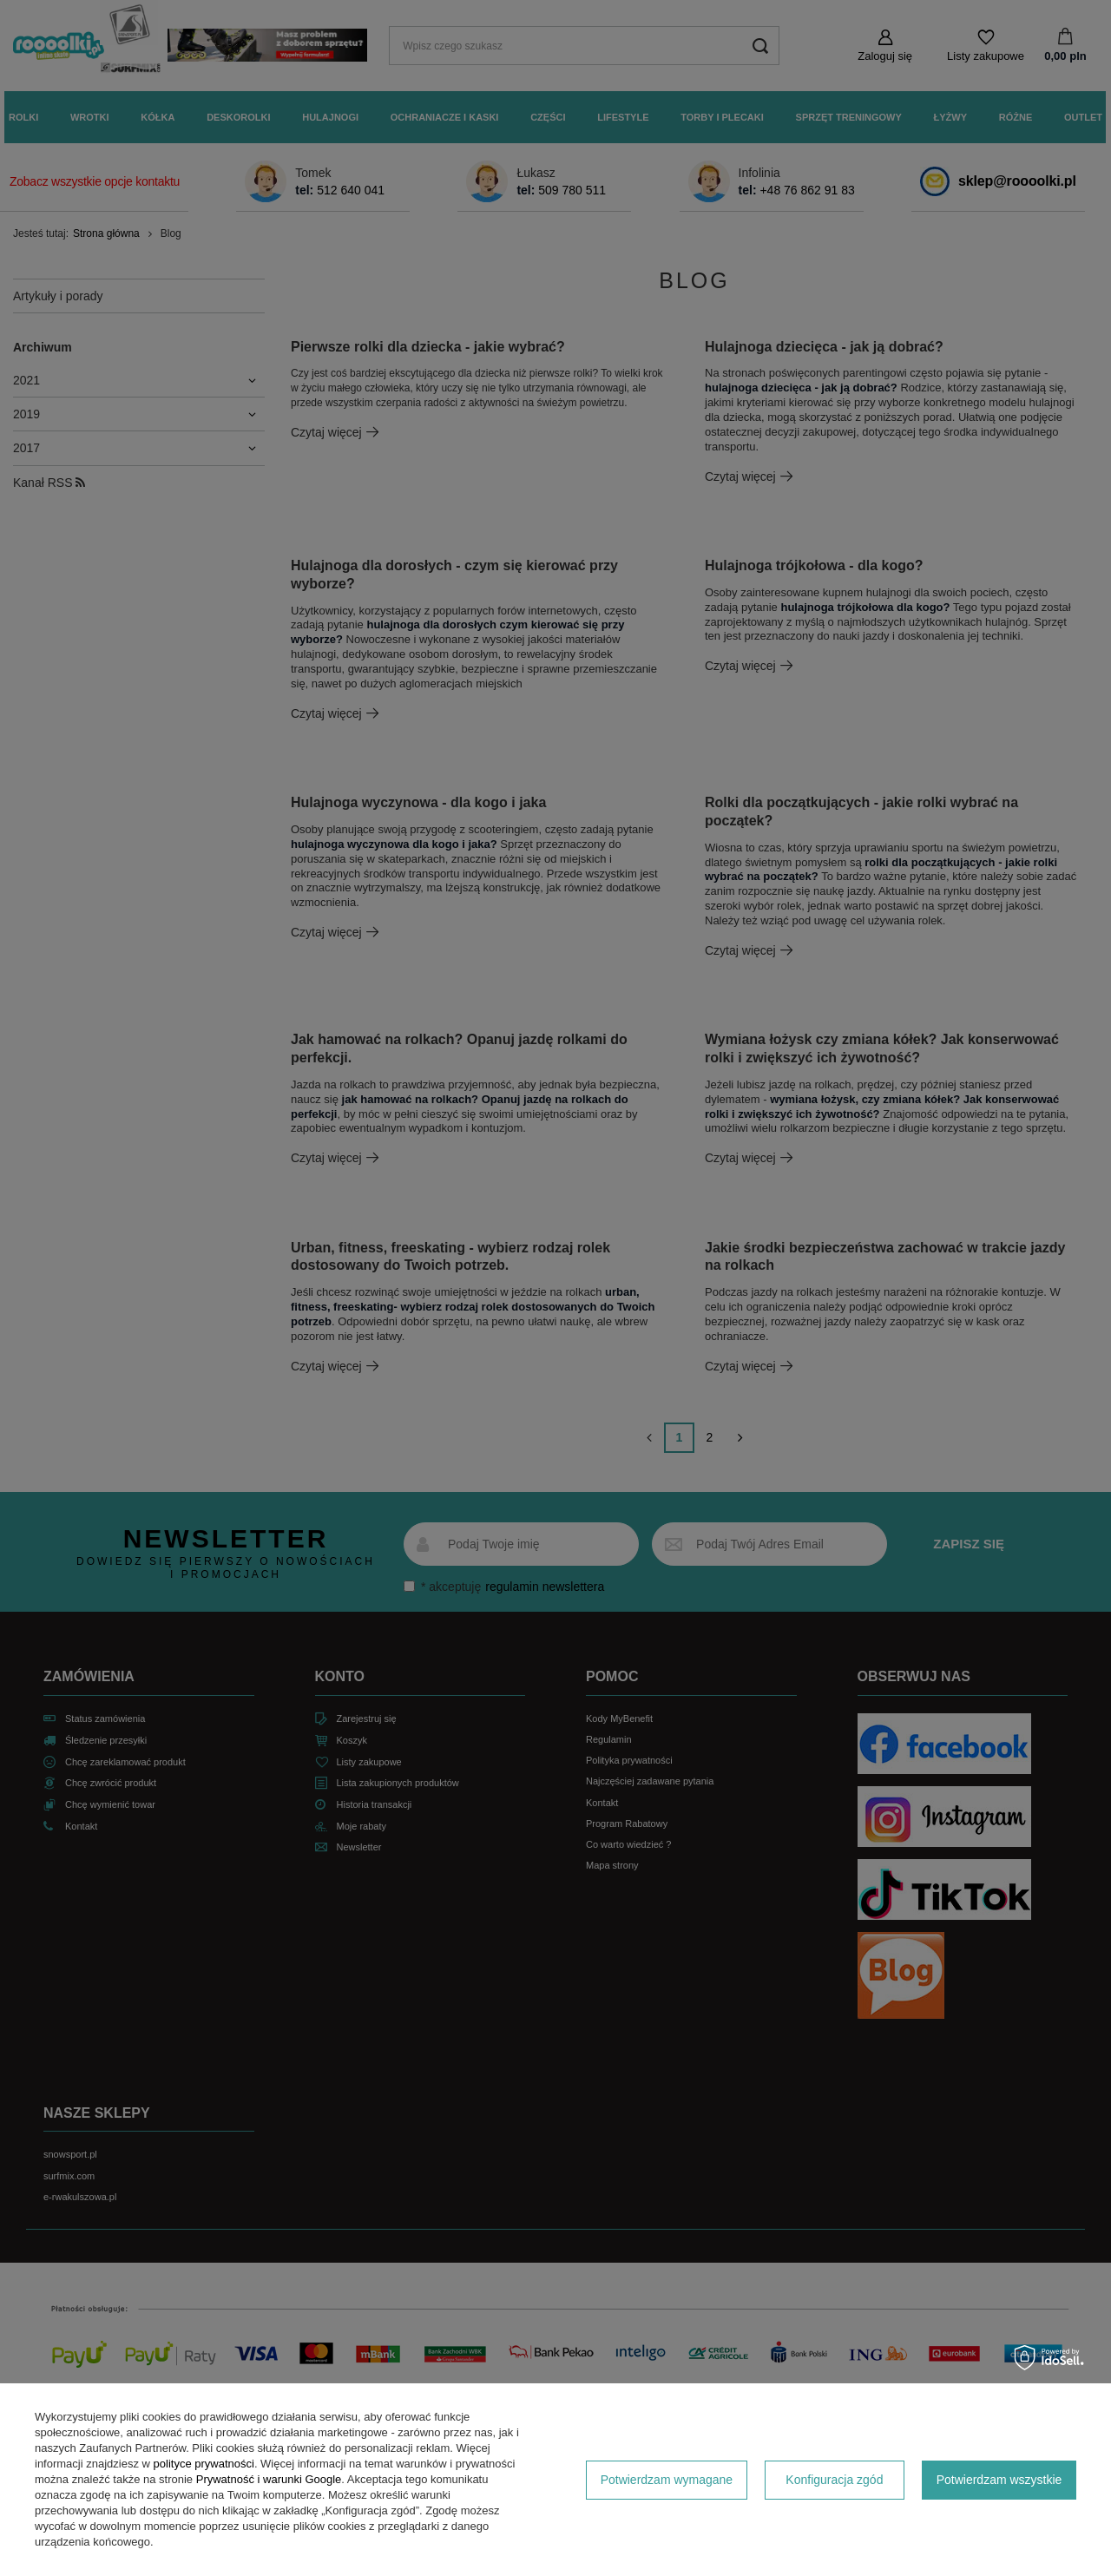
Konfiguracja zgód (834, 2480)
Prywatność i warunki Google (269, 2479)
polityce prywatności (204, 2463)
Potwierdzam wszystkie (999, 2480)
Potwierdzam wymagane (667, 2480)
